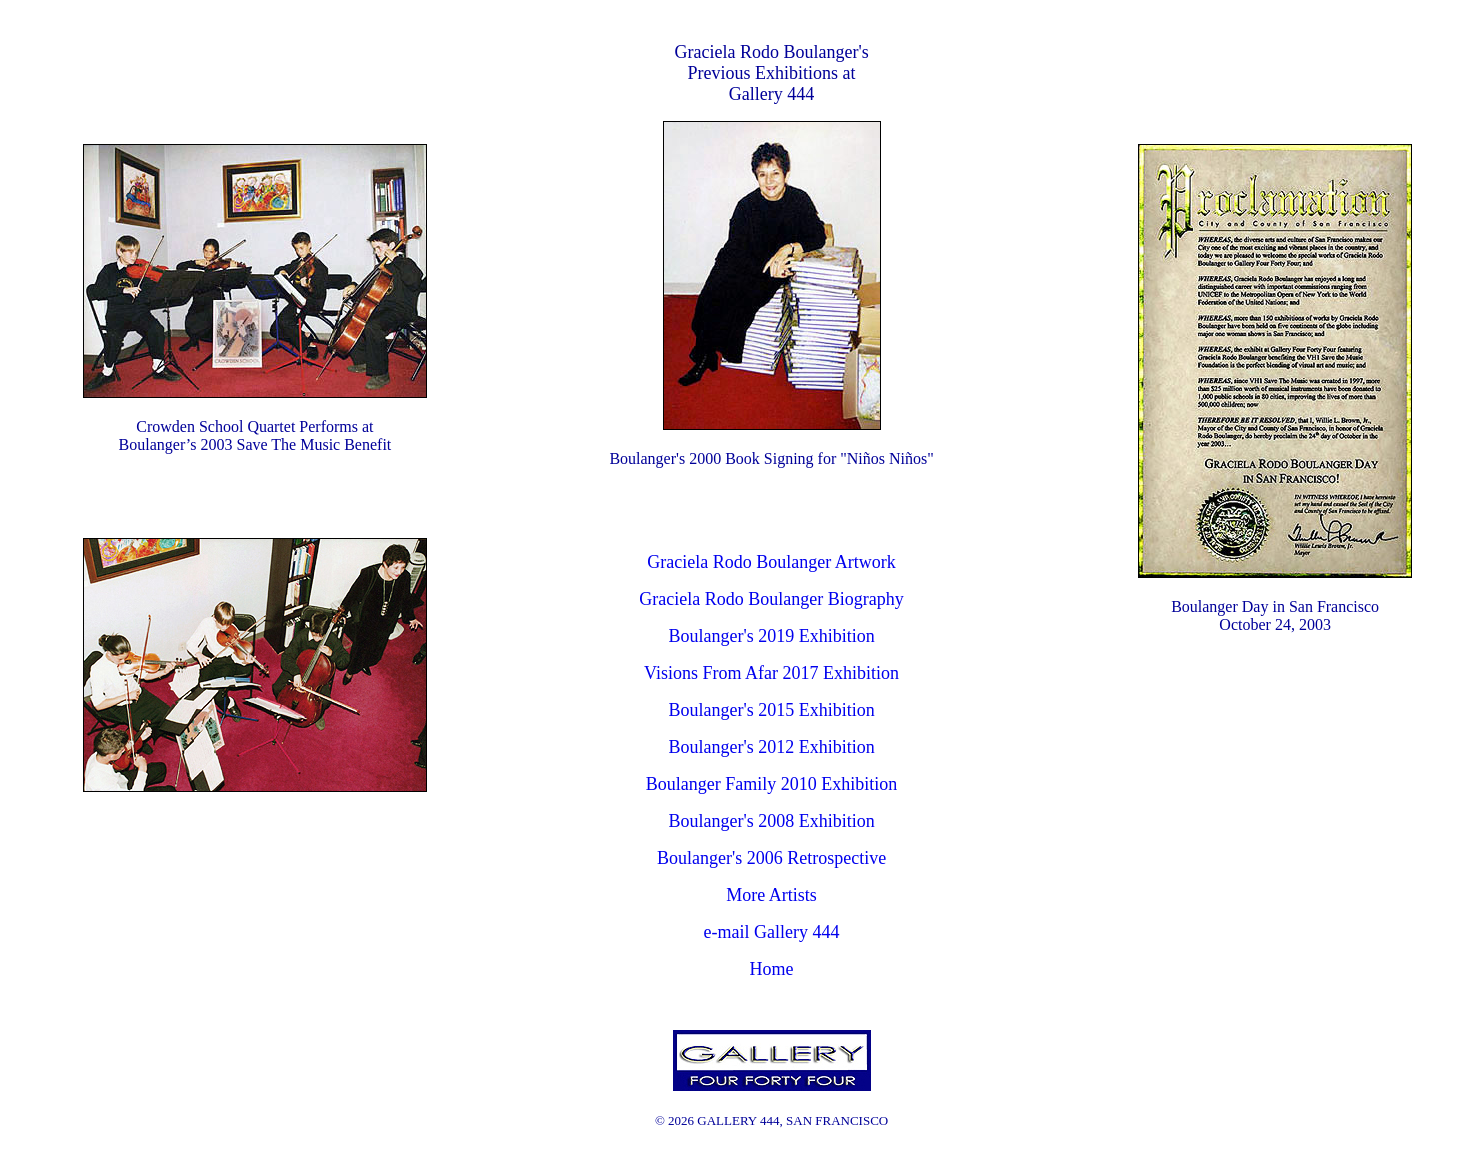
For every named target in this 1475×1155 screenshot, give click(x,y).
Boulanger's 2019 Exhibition (771, 636)
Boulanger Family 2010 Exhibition (771, 784)
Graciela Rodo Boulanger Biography (771, 599)
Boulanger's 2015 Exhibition (771, 710)
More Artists (771, 895)
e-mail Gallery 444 (772, 932)
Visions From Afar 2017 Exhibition (771, 673)
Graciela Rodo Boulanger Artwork (771, 562)
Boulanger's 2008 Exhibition (771, 821)
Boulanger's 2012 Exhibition (771, 747)
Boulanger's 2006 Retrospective (771, 858)
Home (772, 969)
